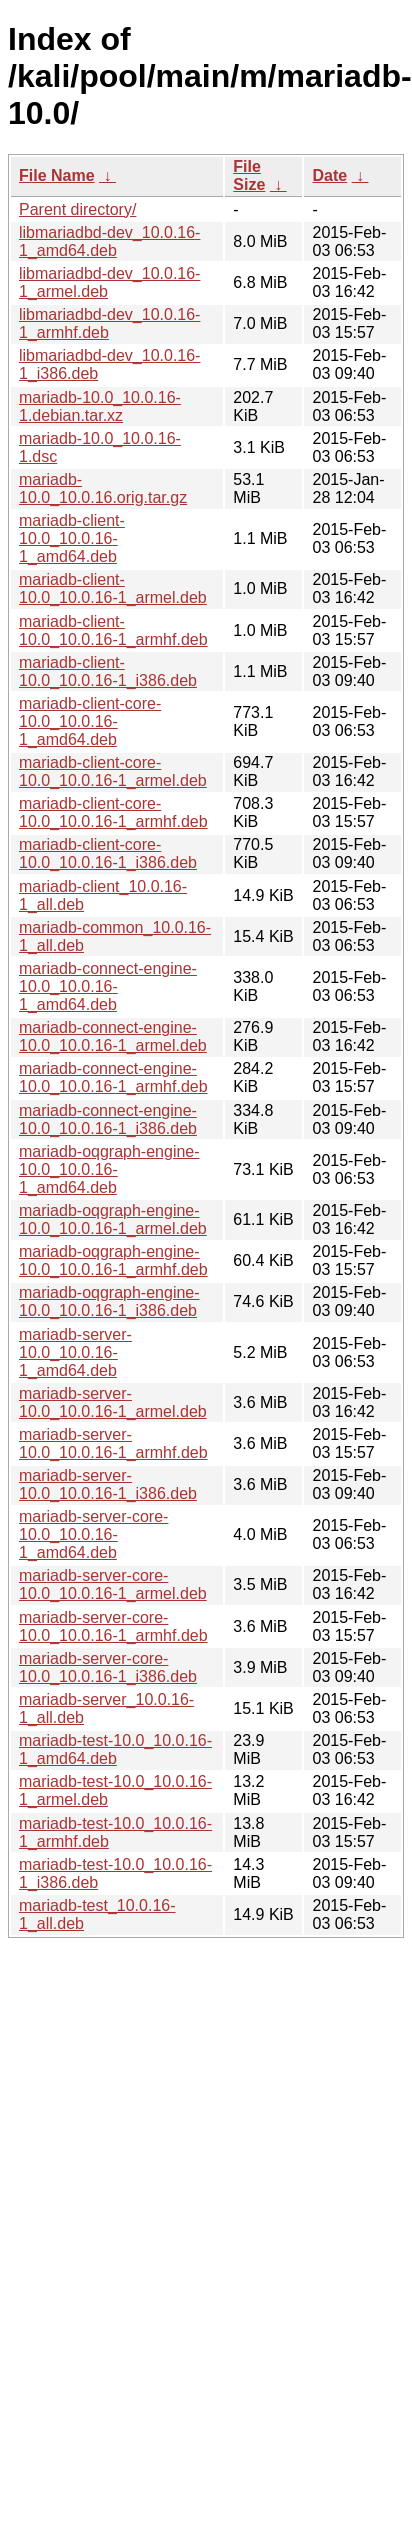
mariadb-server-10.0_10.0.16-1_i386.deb (108, 1484)
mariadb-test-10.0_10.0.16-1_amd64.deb (115, 1749)
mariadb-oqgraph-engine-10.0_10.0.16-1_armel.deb (113, 1219)
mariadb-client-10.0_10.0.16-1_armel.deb (113, 588)
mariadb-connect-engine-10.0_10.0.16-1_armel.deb (113, 1036)
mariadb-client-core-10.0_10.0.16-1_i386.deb (108, 853)
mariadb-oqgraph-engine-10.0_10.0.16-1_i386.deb (109, 1301)
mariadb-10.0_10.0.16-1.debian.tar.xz (100, 406)
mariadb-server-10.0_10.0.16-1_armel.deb (113, 1402)
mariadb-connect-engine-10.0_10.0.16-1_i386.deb (108, 1119)
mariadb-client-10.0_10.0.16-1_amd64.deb (72, 538)
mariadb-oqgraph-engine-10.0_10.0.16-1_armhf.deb (113, 1260)
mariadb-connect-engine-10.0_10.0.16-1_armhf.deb (113, 1077)
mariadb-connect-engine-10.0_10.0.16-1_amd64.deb (108, 986)
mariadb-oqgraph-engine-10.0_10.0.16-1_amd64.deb (109, 1169)
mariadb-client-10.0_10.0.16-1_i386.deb (108, 671)
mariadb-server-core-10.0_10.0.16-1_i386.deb (108, 1667)
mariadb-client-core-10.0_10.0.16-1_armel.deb (113, 771)
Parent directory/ (77, 209)
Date (329, 175)
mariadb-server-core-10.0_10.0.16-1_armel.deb (113, 1584)
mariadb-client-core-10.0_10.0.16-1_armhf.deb (113, 812)
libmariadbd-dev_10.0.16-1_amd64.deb (109, 241)
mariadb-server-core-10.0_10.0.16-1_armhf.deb (113, 1626)
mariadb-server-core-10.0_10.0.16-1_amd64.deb (93, 1534)
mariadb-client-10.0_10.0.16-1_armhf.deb (113, 630)
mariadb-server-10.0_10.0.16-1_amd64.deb (75, 1352)
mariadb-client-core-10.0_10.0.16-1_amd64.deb (90, 721)
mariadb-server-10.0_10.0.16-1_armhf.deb (113, 1443)
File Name (57, 175)
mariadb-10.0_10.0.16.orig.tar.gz (103, 488)
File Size (249, 175)
